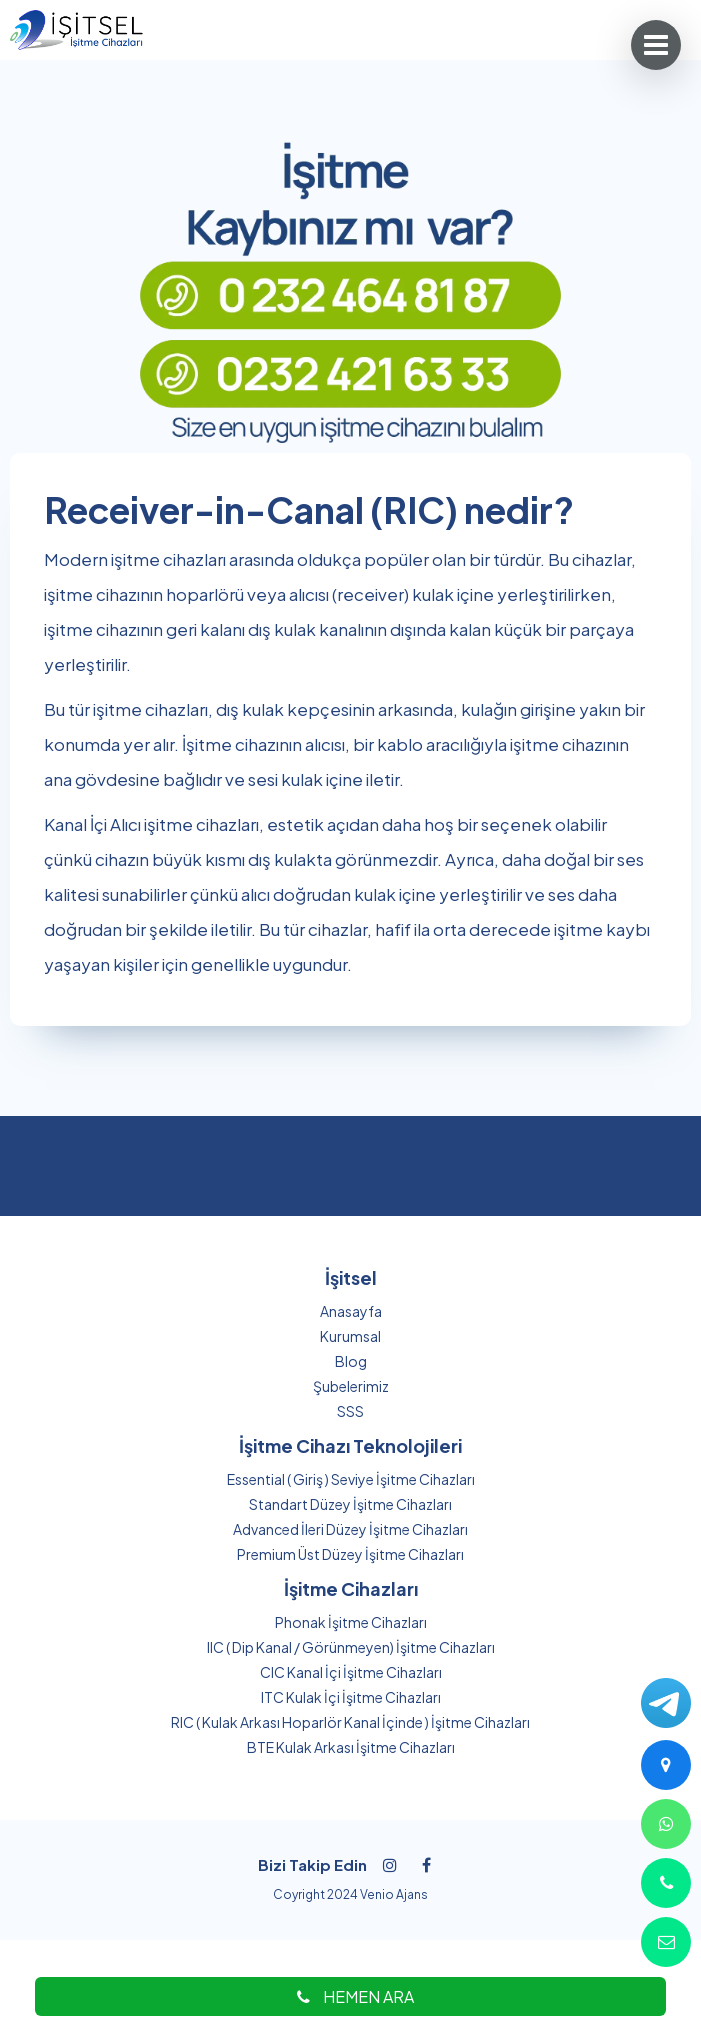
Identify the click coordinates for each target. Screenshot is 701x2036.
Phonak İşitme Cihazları (351, 1622)
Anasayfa (351, 1311)
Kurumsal (350, 1336)
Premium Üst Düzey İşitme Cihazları (350, 1554)
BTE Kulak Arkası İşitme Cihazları (351, 1747)
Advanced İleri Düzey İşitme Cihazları (350, 1529)
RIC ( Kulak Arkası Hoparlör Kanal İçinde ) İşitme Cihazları (350, 1722)
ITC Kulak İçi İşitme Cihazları (351, 1697)
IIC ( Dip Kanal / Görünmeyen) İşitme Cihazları (351, 1647)
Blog (351, 1361)
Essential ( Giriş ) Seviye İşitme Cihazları (351, 1479)
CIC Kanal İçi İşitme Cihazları (351, 1672)
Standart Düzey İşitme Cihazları (350, 1504)
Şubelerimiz (351, 1386)
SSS (350, 1411)
